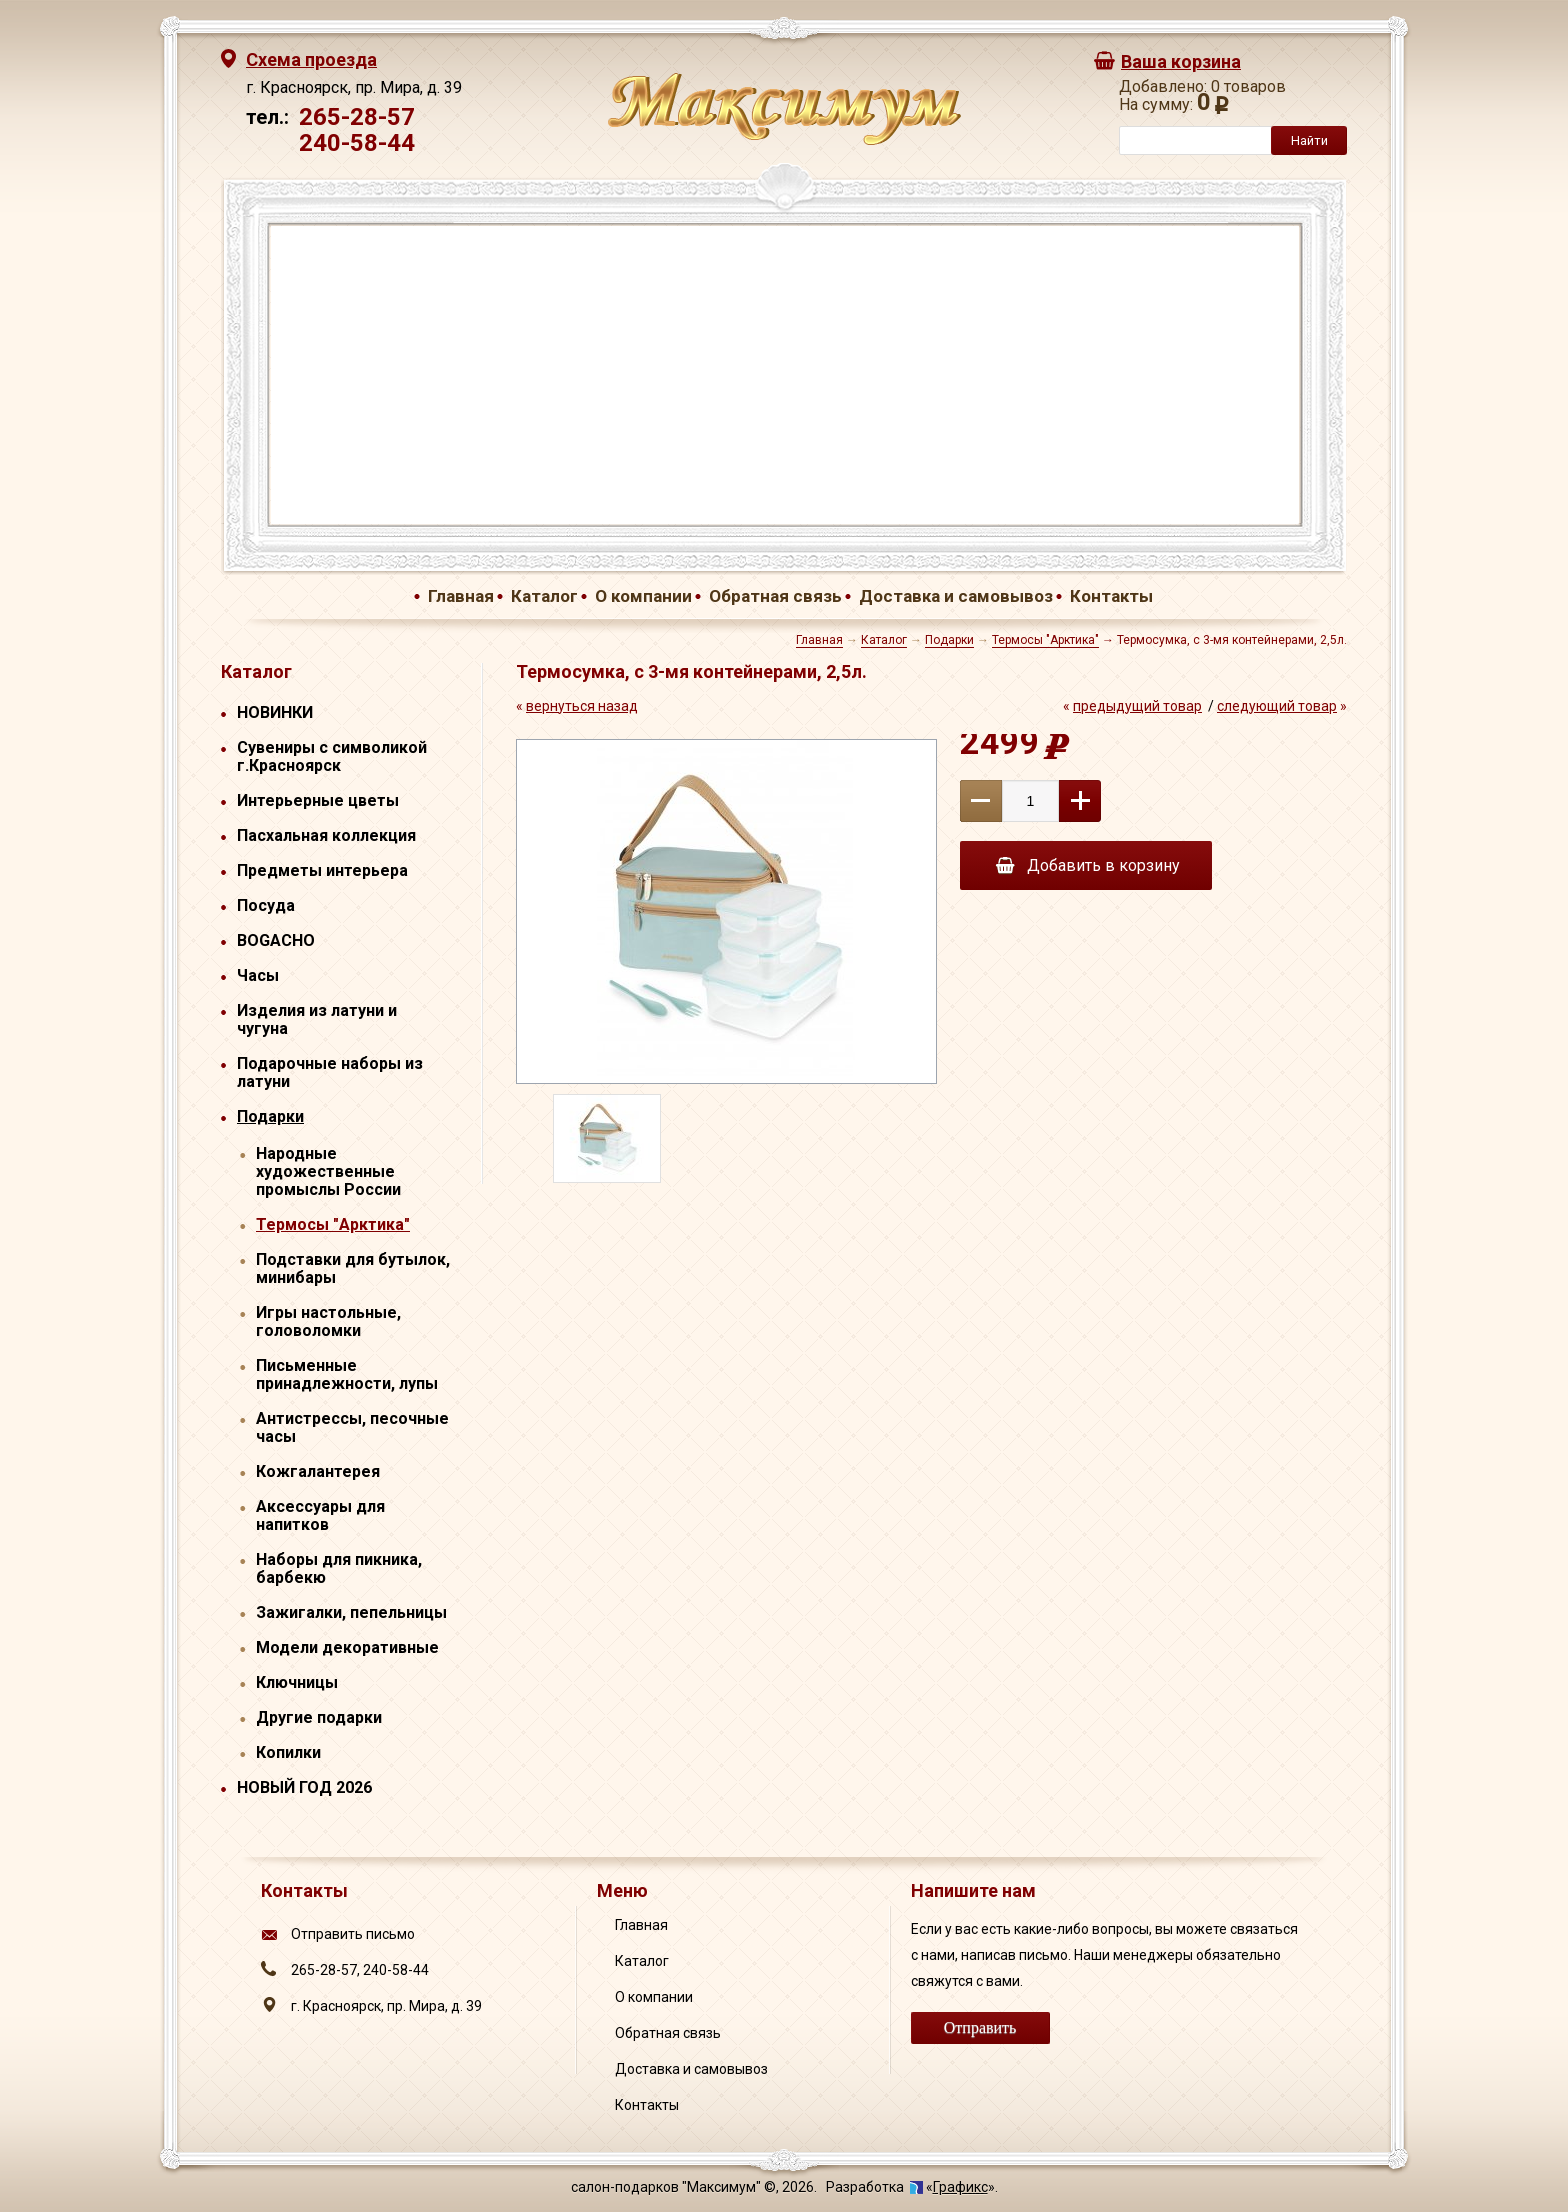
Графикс (960, 2187)
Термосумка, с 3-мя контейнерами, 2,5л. (1232, 640)
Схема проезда (311, 59)
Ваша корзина (1181, 61)
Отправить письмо (353, 1934)
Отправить (980, 2027)
